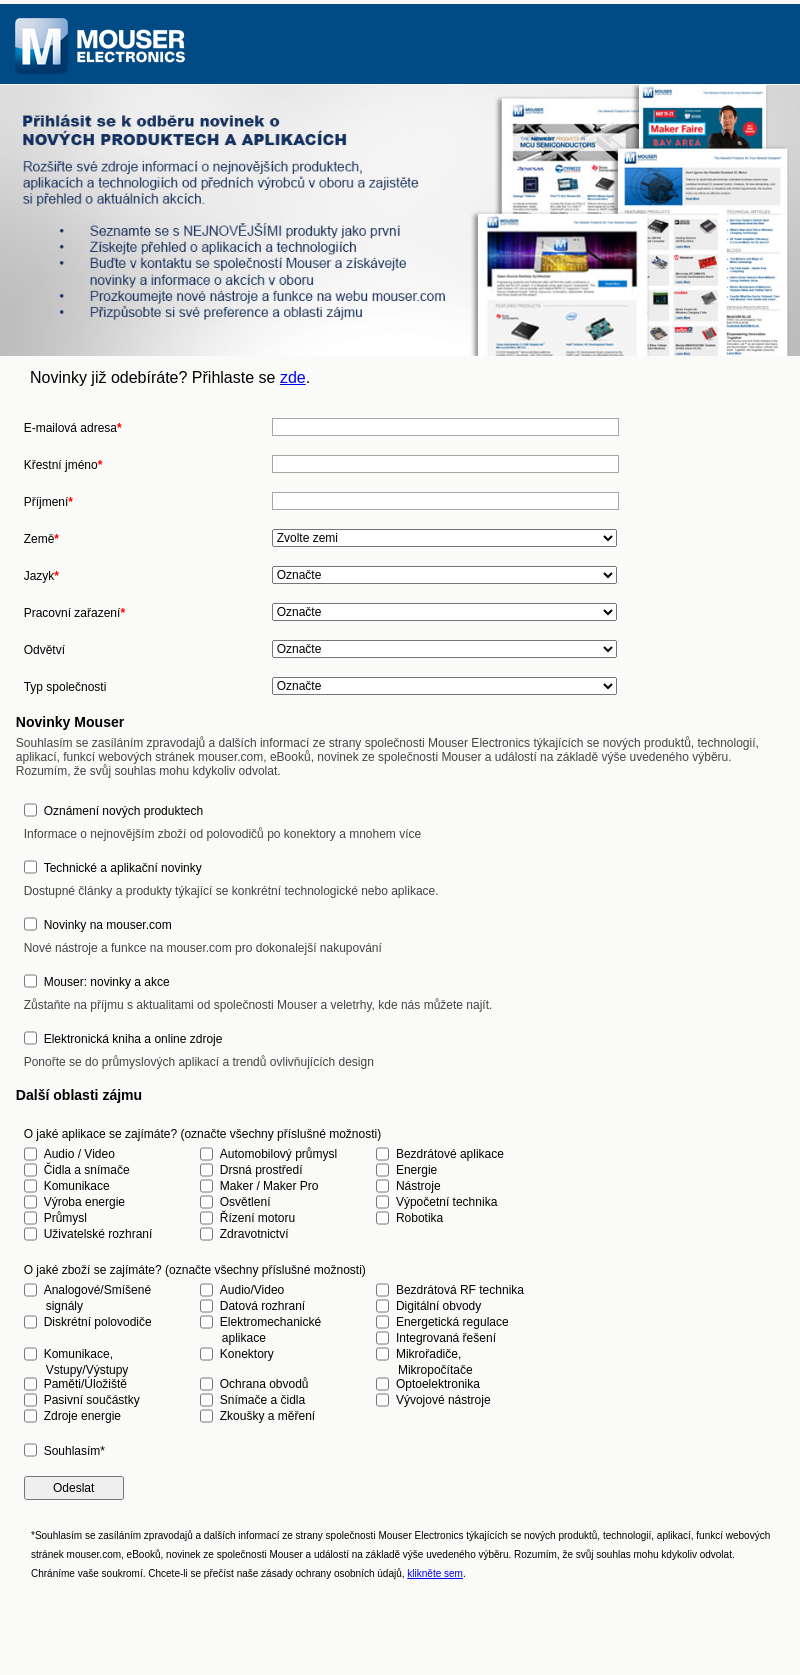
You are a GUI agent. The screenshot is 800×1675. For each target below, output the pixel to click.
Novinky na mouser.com (108, 925)
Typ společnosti (65, 687)
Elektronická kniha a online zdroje (133, 1039)
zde (293, 377)
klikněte (435, 1573)
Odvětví (44, 650)
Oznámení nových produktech (123, 811)
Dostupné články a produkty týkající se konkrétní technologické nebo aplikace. (231, 891)
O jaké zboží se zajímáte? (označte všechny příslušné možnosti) (195, 1270)
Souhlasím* (74, 1451)
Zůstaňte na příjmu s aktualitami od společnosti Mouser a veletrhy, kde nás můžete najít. (258, 1005)
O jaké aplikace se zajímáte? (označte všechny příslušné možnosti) (203, 1134)
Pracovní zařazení (74, 613)
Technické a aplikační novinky (123, 868)
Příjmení (48, 502)
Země (41, 539)
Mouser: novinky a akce (107, 982)
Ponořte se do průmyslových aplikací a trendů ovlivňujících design (199, 1062)
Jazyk (41, 576)
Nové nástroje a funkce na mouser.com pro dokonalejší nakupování (203, 948)
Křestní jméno (63, 465)
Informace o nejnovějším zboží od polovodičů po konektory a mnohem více (223, 834)
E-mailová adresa (73, 428)
